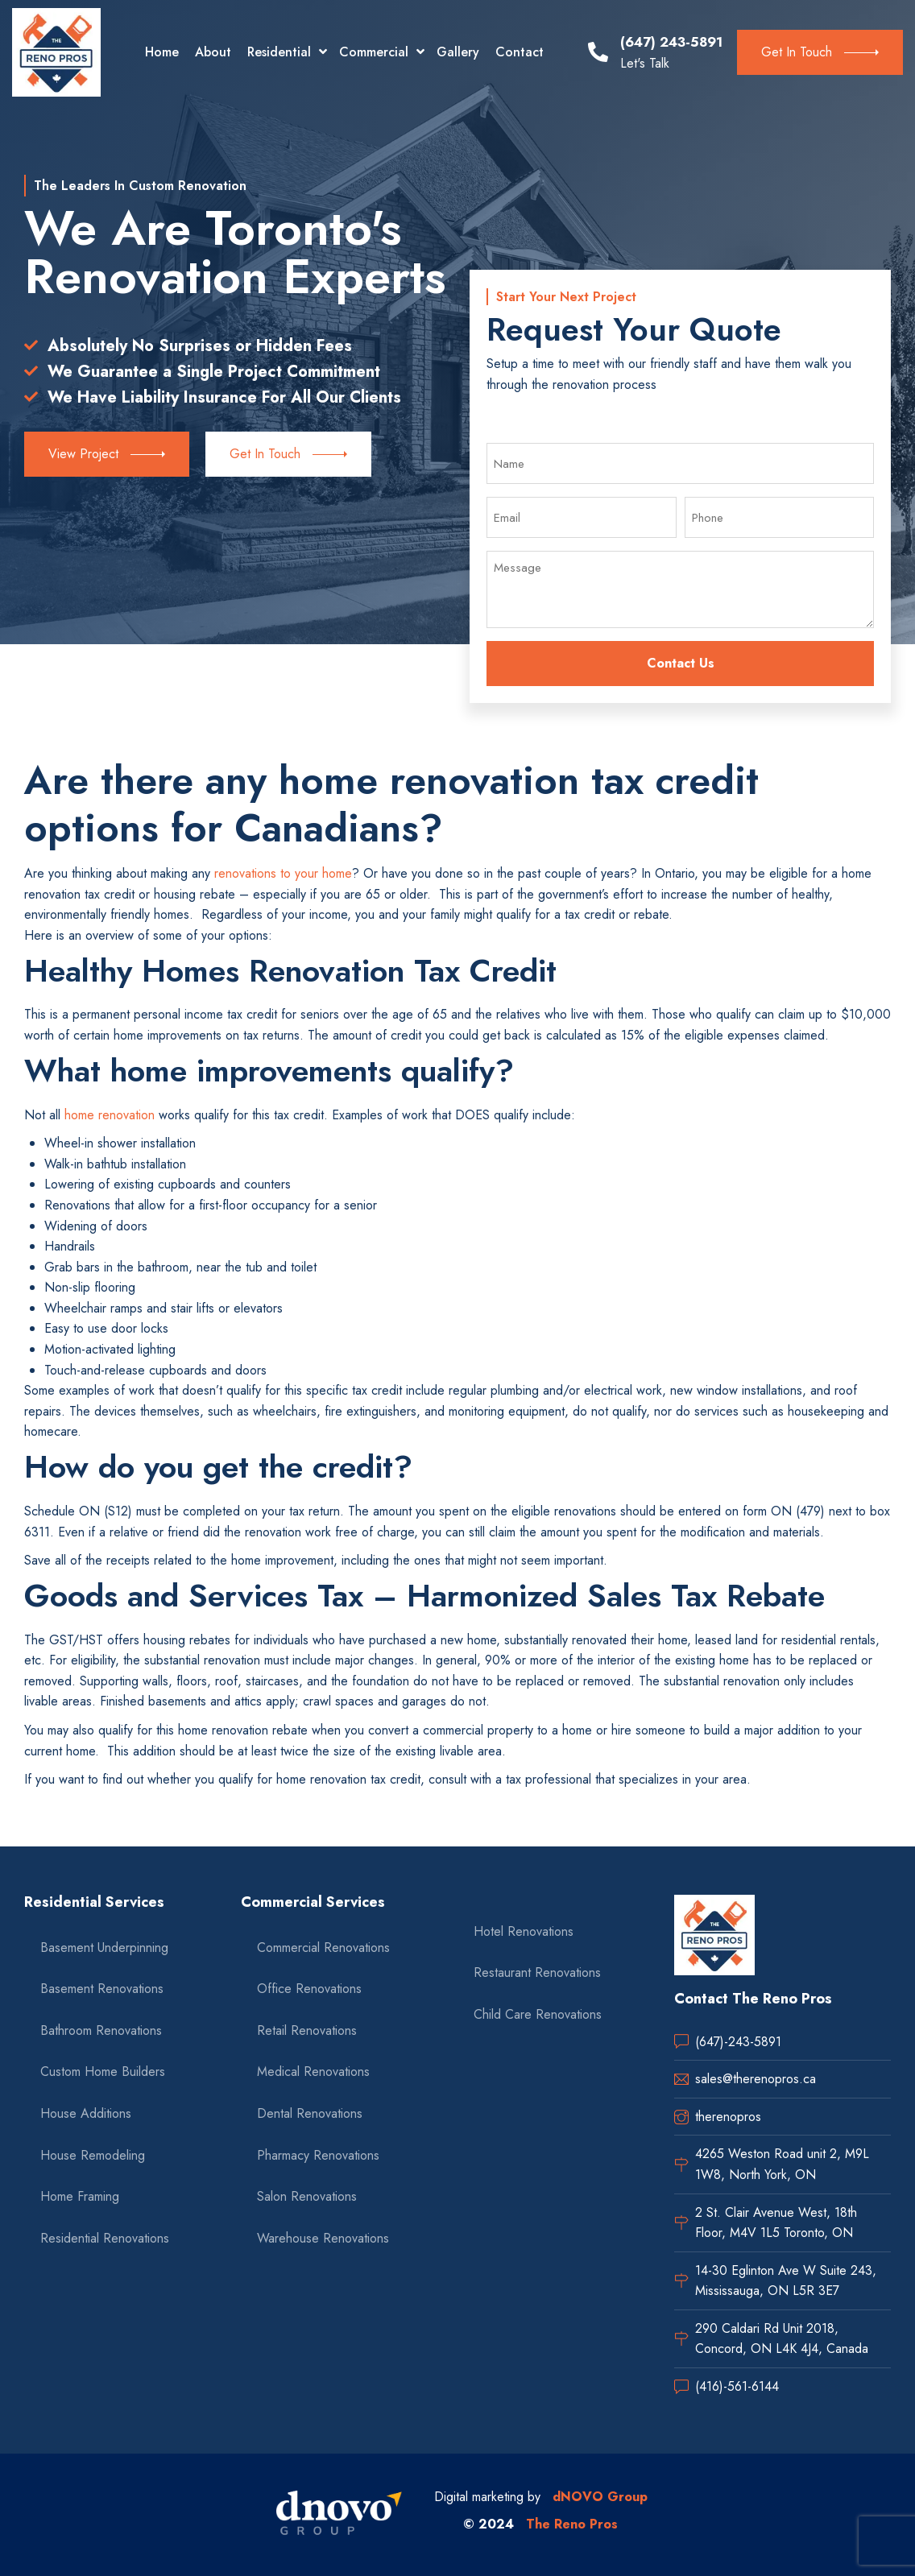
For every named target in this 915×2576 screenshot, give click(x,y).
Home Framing (79, 2196)
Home (162, 52)
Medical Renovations (313, 2071)
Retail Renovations (307, 2030)
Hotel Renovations (523, 1931)
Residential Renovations (104, 2238)
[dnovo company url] (339, 2515)
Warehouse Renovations (323, 2238)
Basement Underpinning (104, 1947)
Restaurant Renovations (537, 1972)
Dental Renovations (309, 2113)
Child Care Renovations (538, 2014)
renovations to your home (283, 873)
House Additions (85, 2113)
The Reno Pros (572, 2524)
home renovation (109, 1115)
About (213, 52)
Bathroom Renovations (101, 2030)
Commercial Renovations (323, 1947)
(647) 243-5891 (671, 42)
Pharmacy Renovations (318, 2155)
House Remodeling (92, 2155)
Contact (519, 52)
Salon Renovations (307, 2196)
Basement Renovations (102, 1988)
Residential (279, 52)
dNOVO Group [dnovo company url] (600, 2496)
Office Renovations (309, 1988)
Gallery (458, 52)
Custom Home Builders (102, 2071)
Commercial (373, 52)
